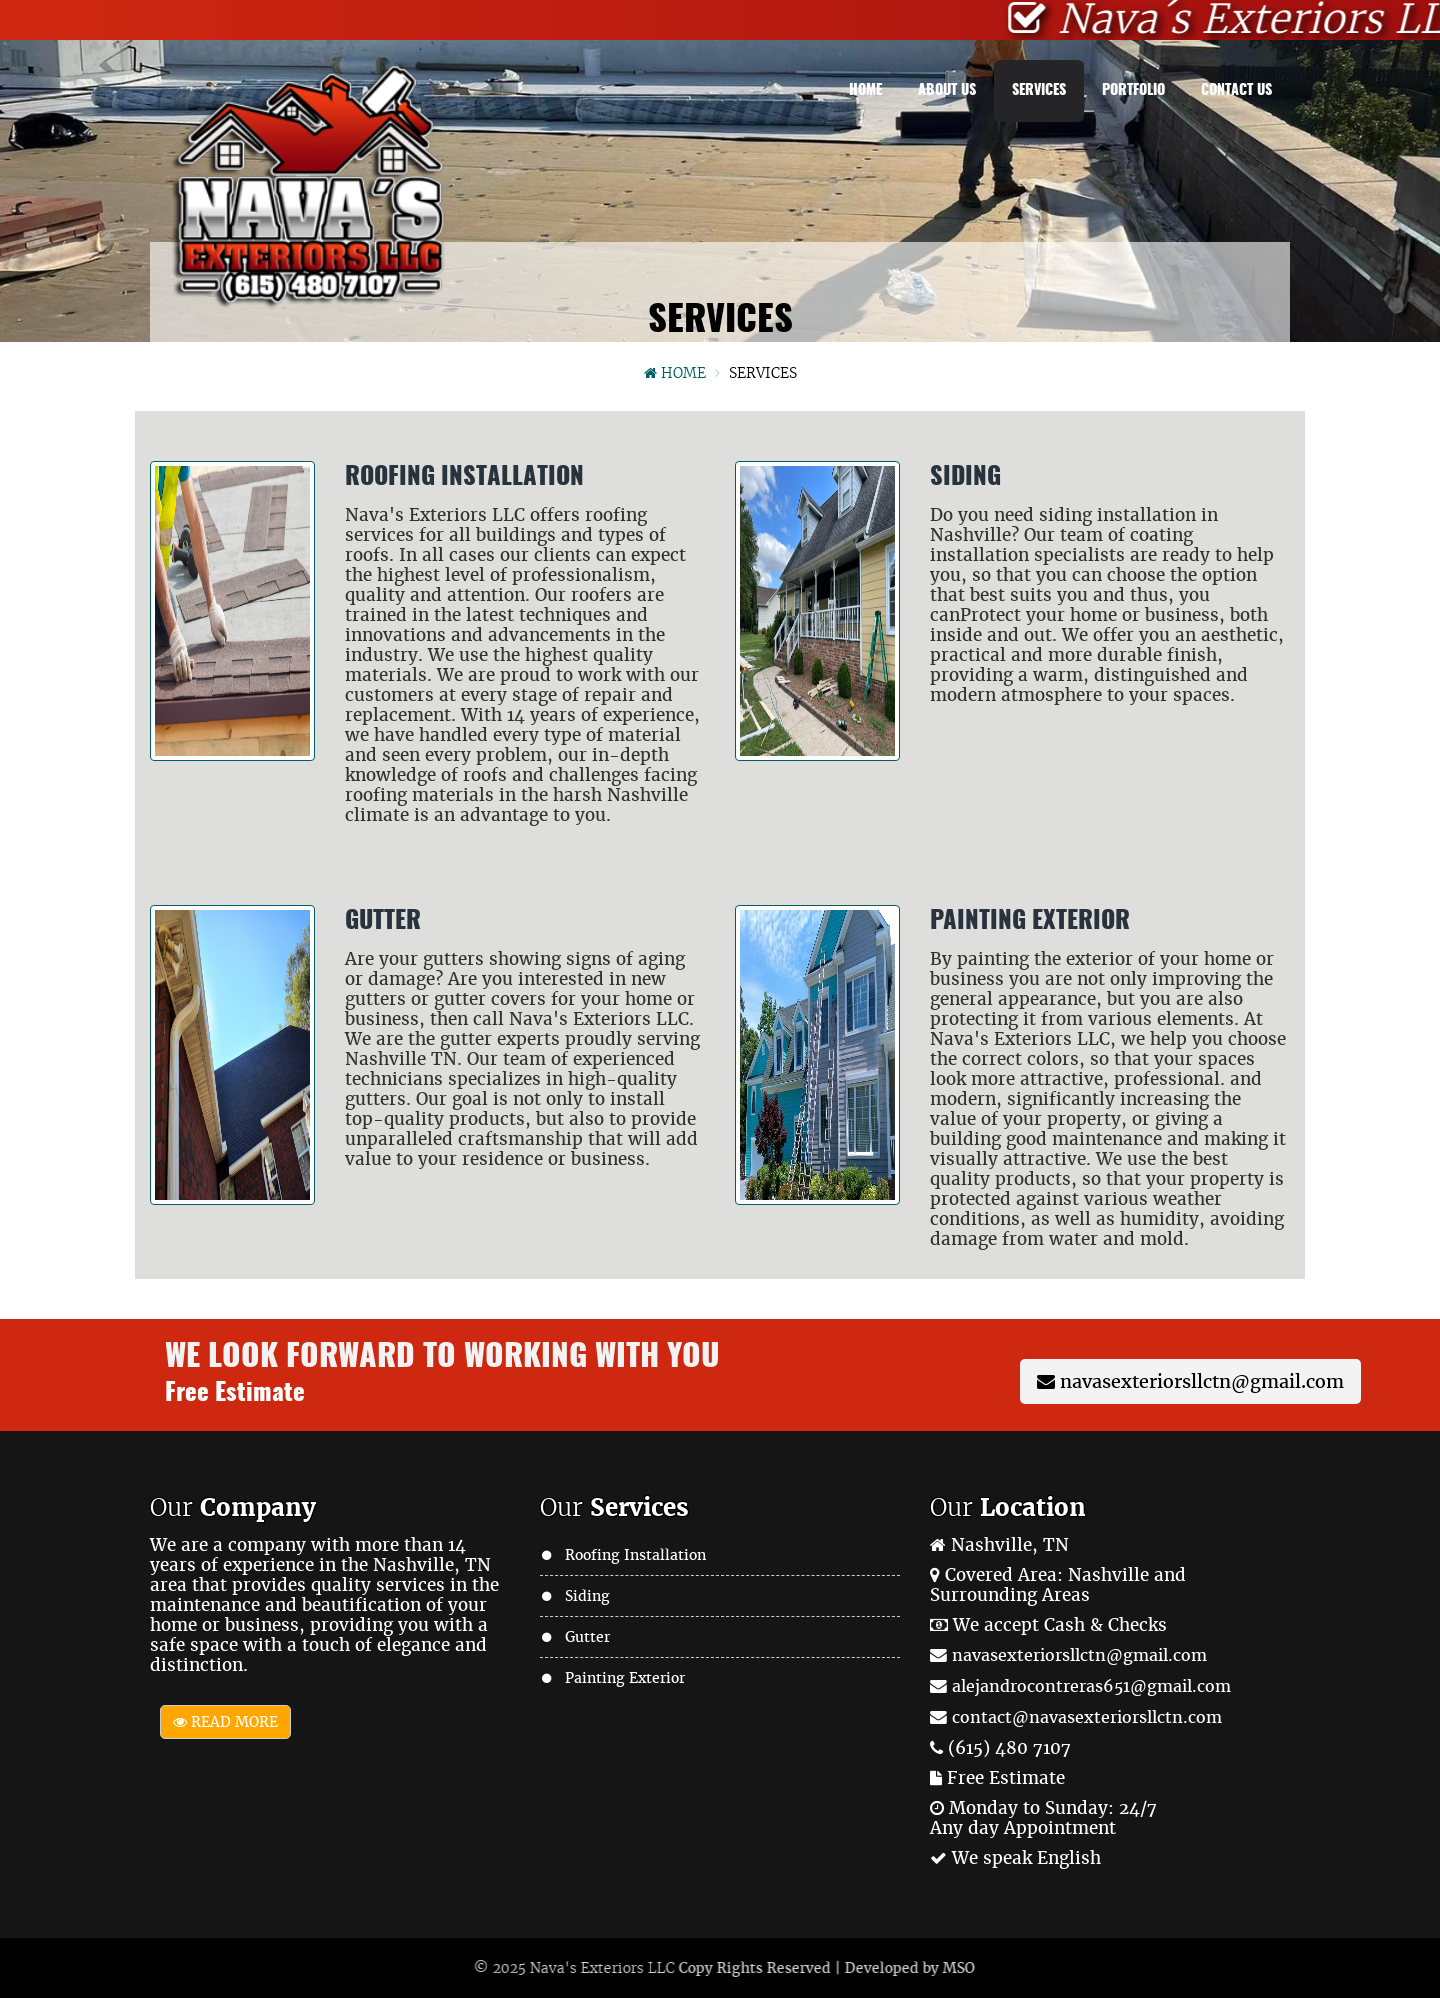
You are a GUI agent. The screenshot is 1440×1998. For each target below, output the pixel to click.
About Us (947, 91)
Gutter (587, 1637)
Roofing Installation (635, 1555)
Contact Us (1236, 91)
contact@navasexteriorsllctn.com (1087, 1717)
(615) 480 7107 (1009, 1748)
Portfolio (1133, 91)
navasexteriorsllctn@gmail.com (1190, 1381)
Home (865, 91)
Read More (225, 1722)
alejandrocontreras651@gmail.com (1091, 1686)
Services (1039, 91)
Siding (587, 1596)
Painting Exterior (625, 1678)
